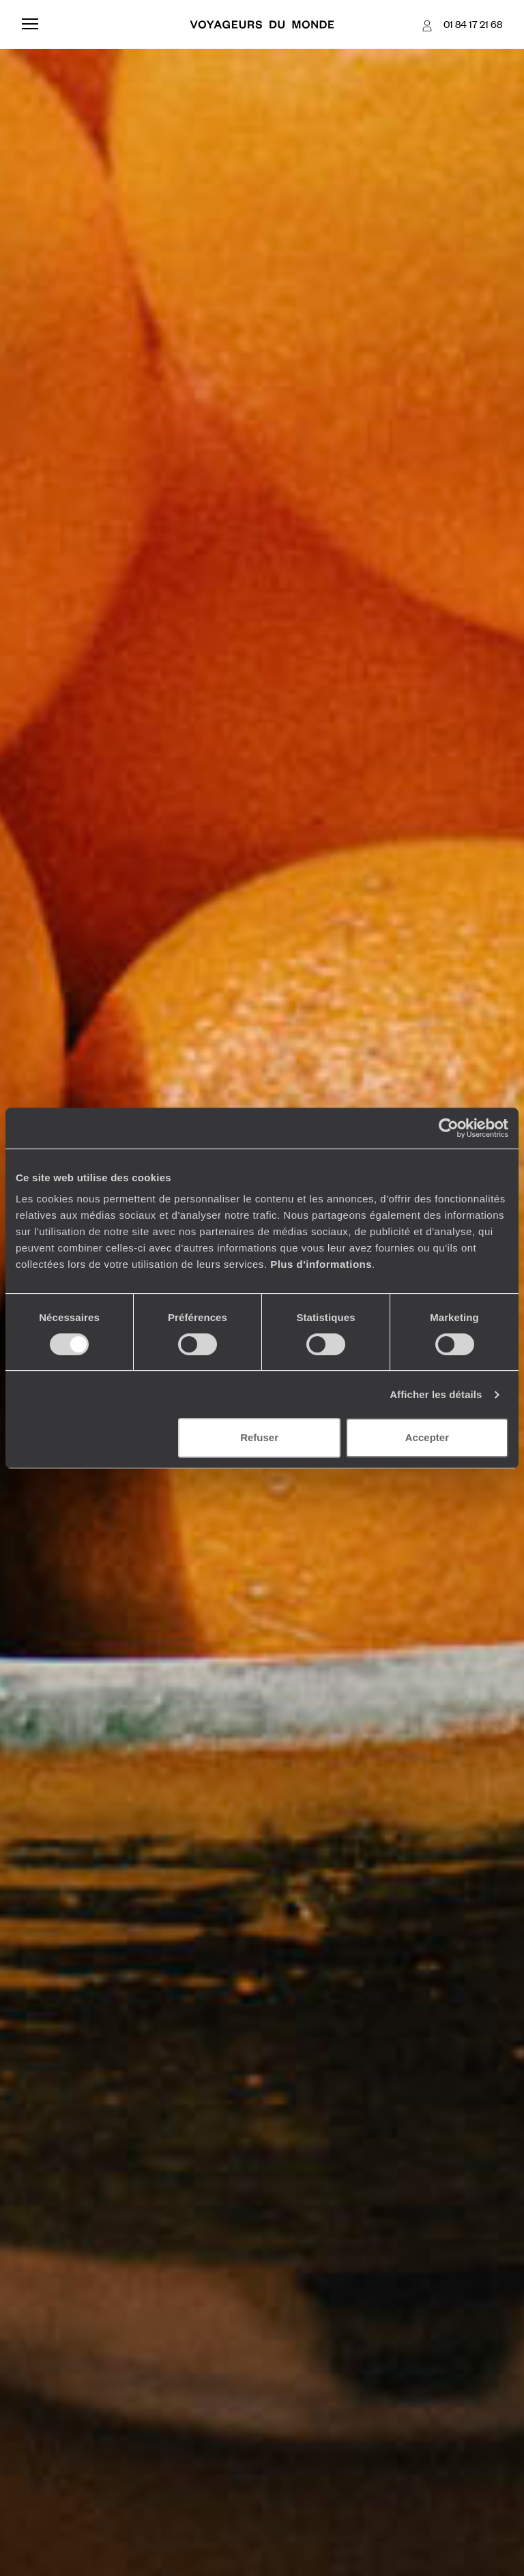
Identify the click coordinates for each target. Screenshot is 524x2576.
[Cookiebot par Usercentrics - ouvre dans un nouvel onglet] (448, 1128)
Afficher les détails (436, 1394)
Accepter (427, 1437)
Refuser (259, 1437)
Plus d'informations (321, 1264)
